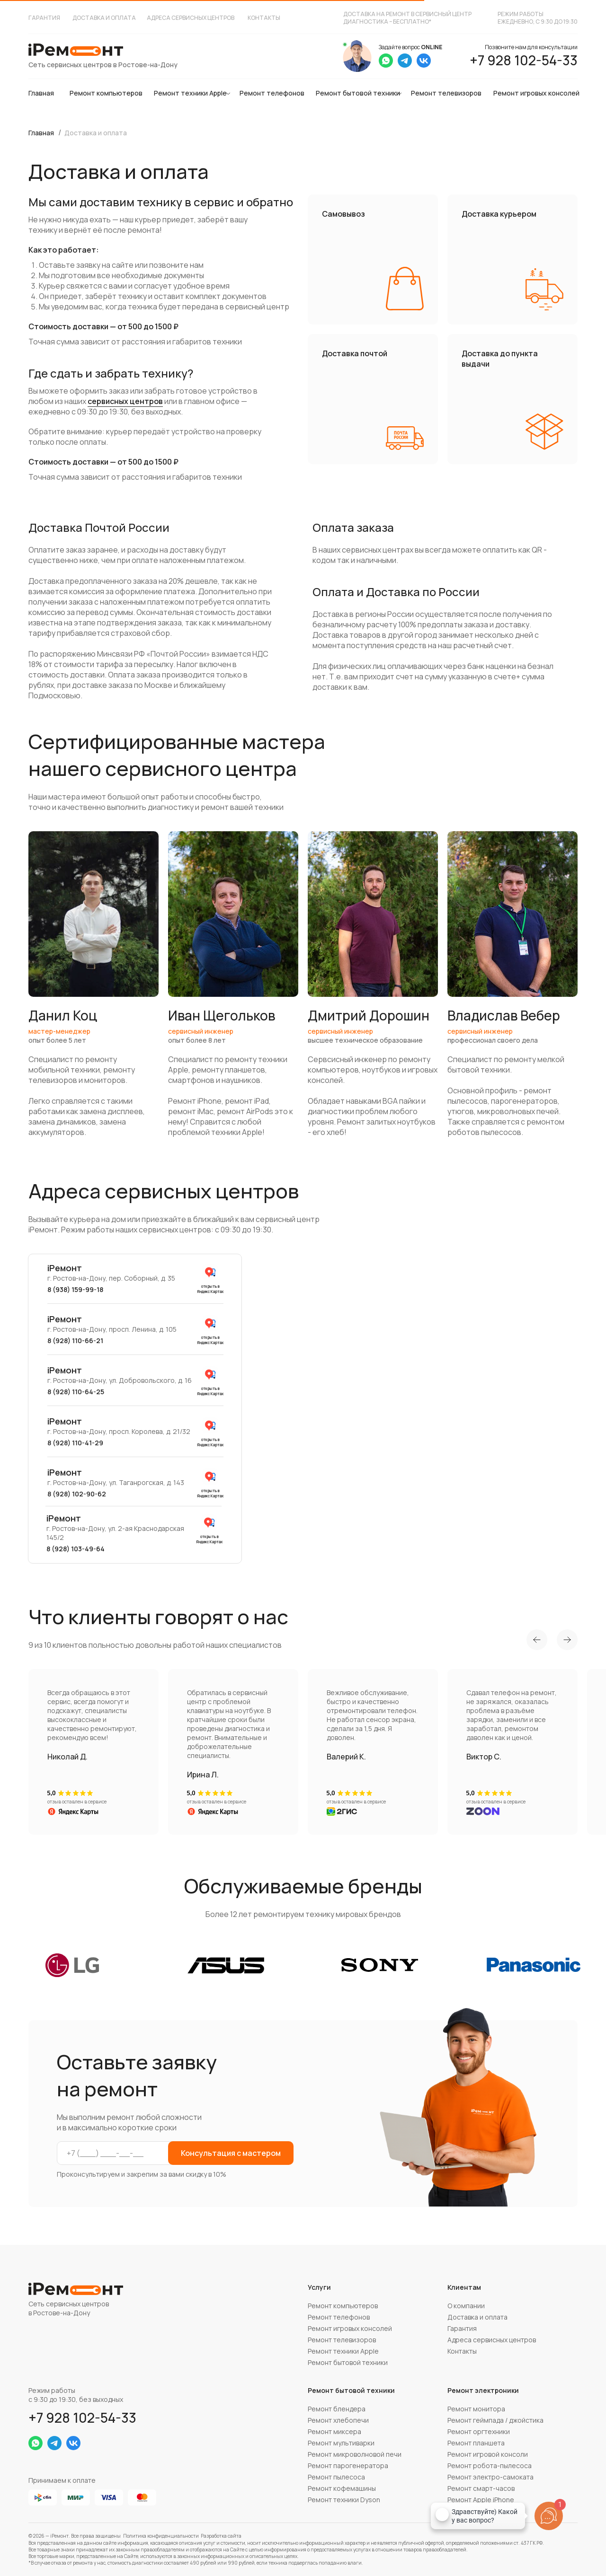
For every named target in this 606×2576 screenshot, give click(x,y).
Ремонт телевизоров (446, 92)
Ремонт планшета (476, 2442)
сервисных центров (125, 401)
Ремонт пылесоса (336, 2476)
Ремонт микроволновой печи (354, 2454)
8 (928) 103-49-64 (75, 1548)
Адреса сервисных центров (190, 18)
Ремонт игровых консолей (536, 92)
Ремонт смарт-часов (481, 2488)
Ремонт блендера (336, 2408)
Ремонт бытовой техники (358, 92)
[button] (93, 985)
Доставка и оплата (104, 18)
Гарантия (44, 18)
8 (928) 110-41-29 (75, 1442)
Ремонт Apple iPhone (480, 2499)
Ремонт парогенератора (348, 2465)
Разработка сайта (221, 2535)
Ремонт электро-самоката (490, 2476)
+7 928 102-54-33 (524, 60)
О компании (466, 2305)
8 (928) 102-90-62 (76, 1493)
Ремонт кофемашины (342, 2488)
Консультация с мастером (231, 2153)
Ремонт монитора (476, 2408)
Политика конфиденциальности (161, 2535)
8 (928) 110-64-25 (75, 1391)
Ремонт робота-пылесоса (489, 2465)
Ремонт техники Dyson (344, 2499)
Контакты (264, 18)
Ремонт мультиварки (341, 2442)
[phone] (119, 2153)
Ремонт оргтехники (478, 2431)
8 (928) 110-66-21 (75, 1340)
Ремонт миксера (334, 2431)
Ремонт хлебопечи (338, 2420)
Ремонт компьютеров (106, 92)
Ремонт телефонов (272, 92)
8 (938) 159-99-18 (75, 1289)
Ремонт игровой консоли (487, 2454)
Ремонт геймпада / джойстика (495, 2420)
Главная (41, 92)
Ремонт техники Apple (190, 92)
